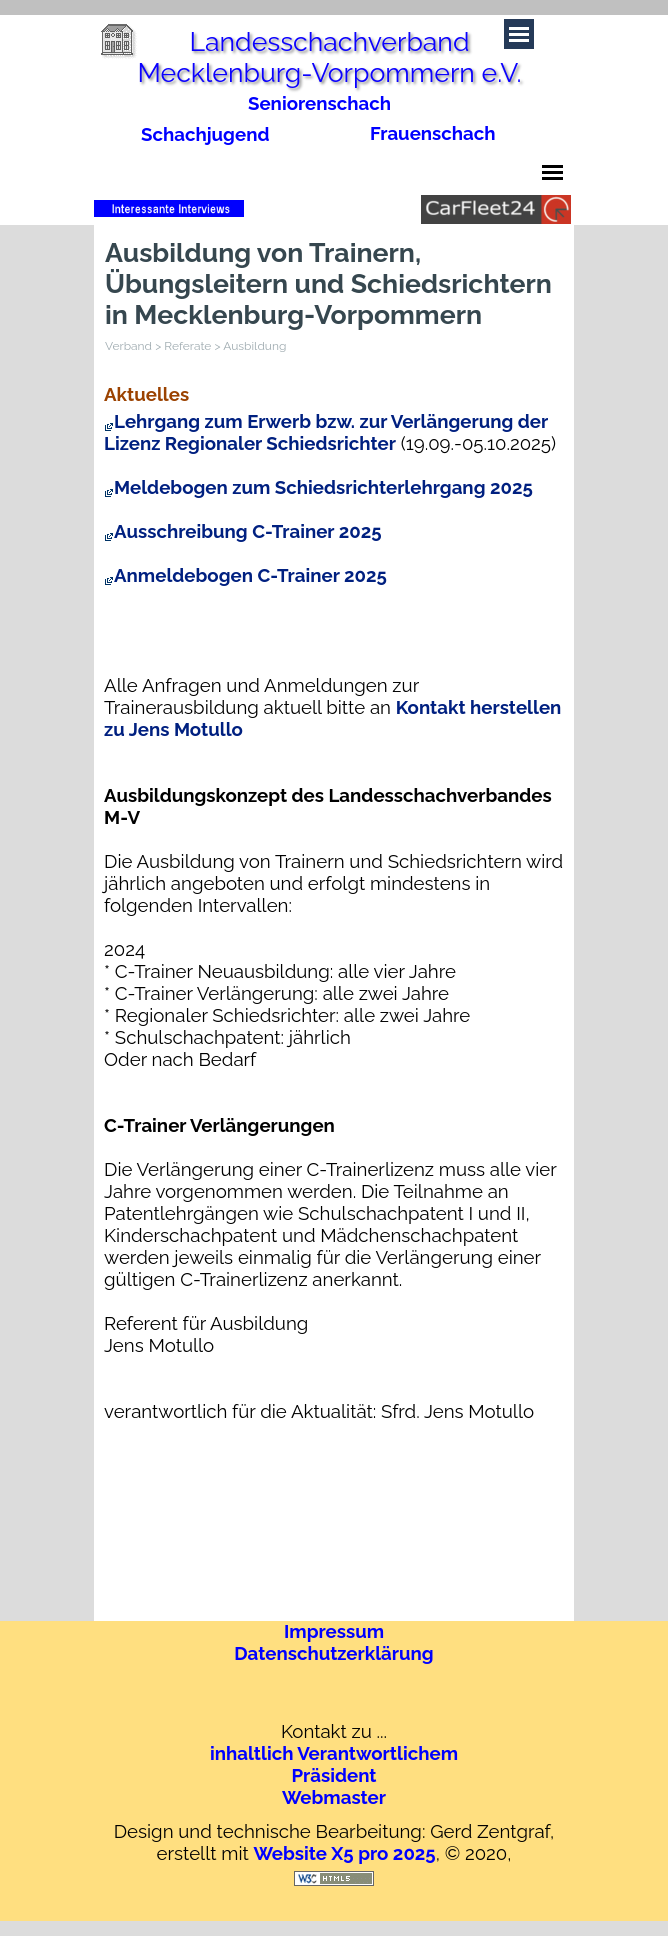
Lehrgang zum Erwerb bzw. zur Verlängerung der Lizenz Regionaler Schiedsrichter (326, 432)
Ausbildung (254, 346)
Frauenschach (433, 133)
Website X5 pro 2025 (344, 1853)
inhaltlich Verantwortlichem (334, 1753)
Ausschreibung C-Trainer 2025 (242, 531)
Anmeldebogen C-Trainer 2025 (245, 575)
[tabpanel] (445, 133)
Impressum (334, 1631)
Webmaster (334, 1797)
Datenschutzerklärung (333, 1653)
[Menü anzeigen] (552, 172)
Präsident (333, 1775)
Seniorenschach (319, 103)
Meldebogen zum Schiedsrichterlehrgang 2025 (318, 487)
